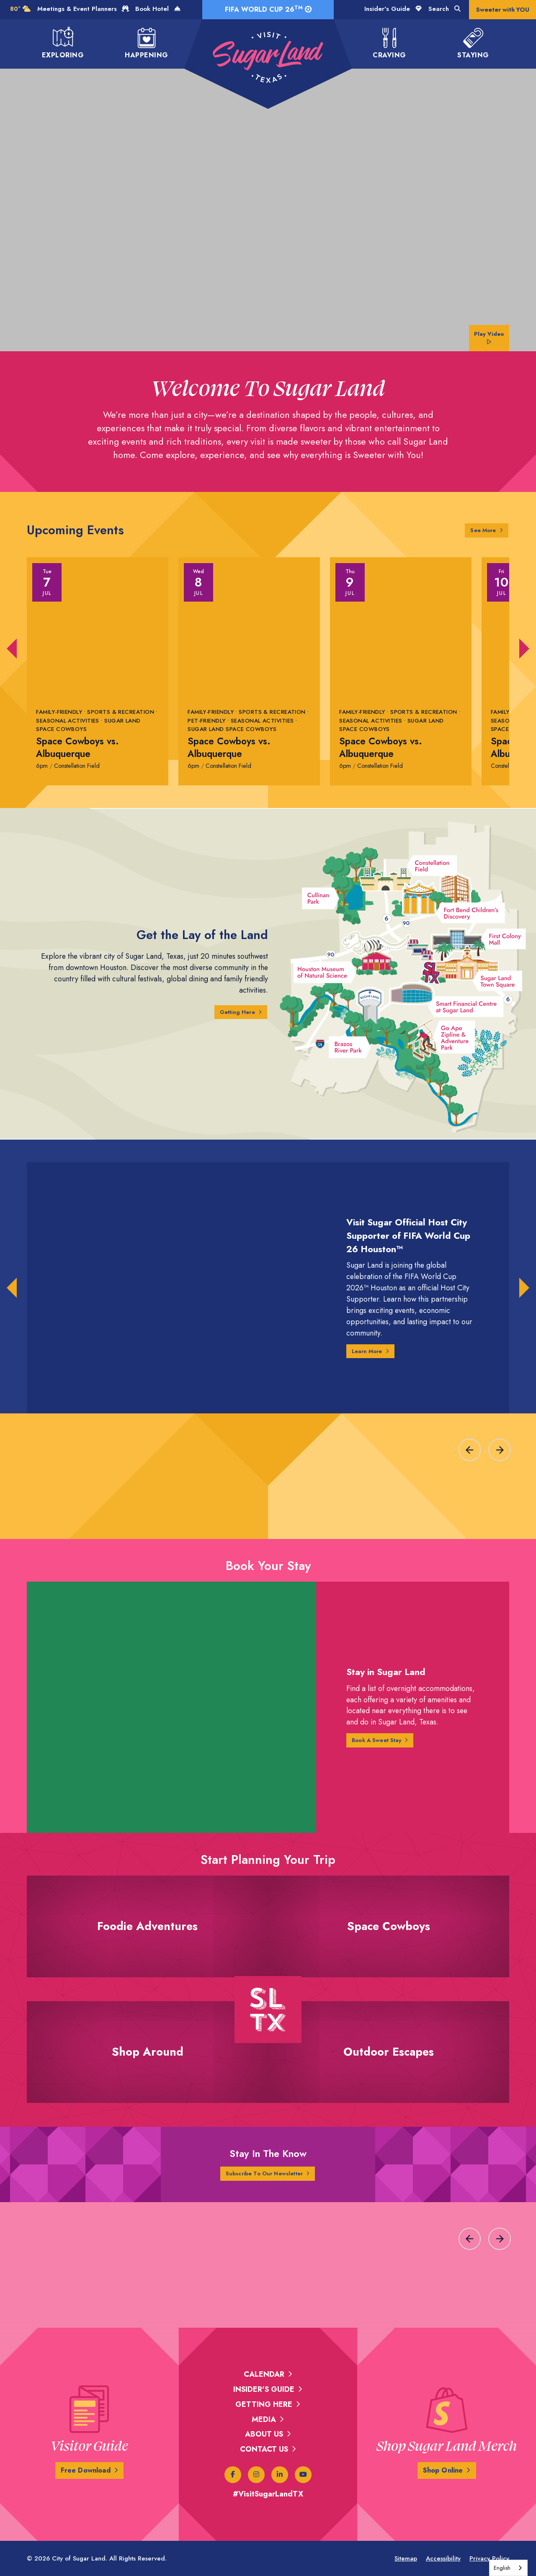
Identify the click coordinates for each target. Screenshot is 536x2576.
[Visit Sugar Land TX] (268, 57)
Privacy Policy (489, 2558)
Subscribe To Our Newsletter (264, 2173)
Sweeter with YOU (502, 9)
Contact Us (264, 2449)
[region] (268, 1446)
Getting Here (234, 1012)
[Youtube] (303, 2474)
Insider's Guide (393, 9)
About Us (264, 2434)
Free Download (85, 2470)
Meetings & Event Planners (83, 9)
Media (264, 2419)
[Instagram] (256, 2474)
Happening (146, 43)
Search (444, 9)
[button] (12, 648)
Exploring (63, 43)
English (502, 2568)
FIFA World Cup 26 (268, 9)
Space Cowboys (388, 1938)
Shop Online (443, 2470)
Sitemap (405, 2558)
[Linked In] (279, 2474)
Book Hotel (158, 9)
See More (487, 529)
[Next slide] (499, 1450)
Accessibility (443, 2558)
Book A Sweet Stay (379, 1740)
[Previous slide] (470, 1450)
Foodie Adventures (147, 1938)
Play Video (488, 336)
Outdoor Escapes (389, 2064)
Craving (389, 43)
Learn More (369, 1351)
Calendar (264, 2374)
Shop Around (147, 2064)
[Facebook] (232, 2474)
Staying (473, 43)
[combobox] (508, 2568)
